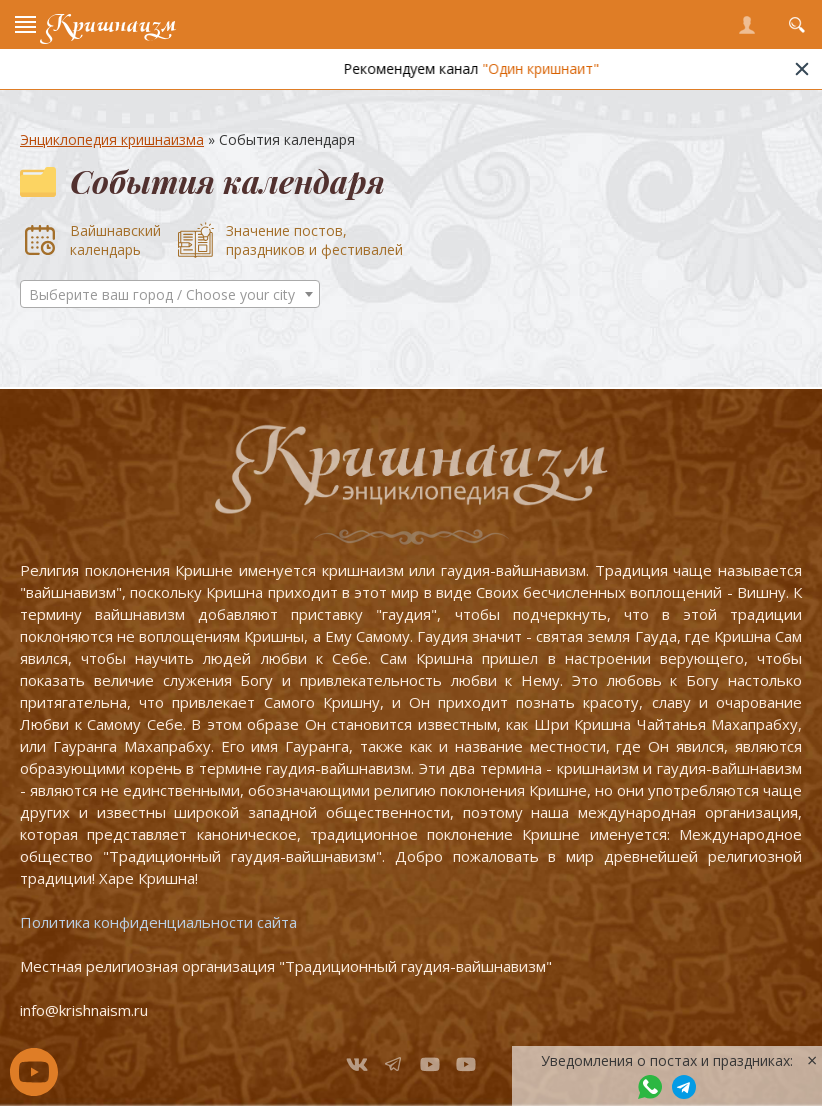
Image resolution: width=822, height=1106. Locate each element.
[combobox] (170, 294)
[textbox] (170, 295)
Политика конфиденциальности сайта (158, 922)
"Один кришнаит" (554, 68)
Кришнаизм (111, 24)
